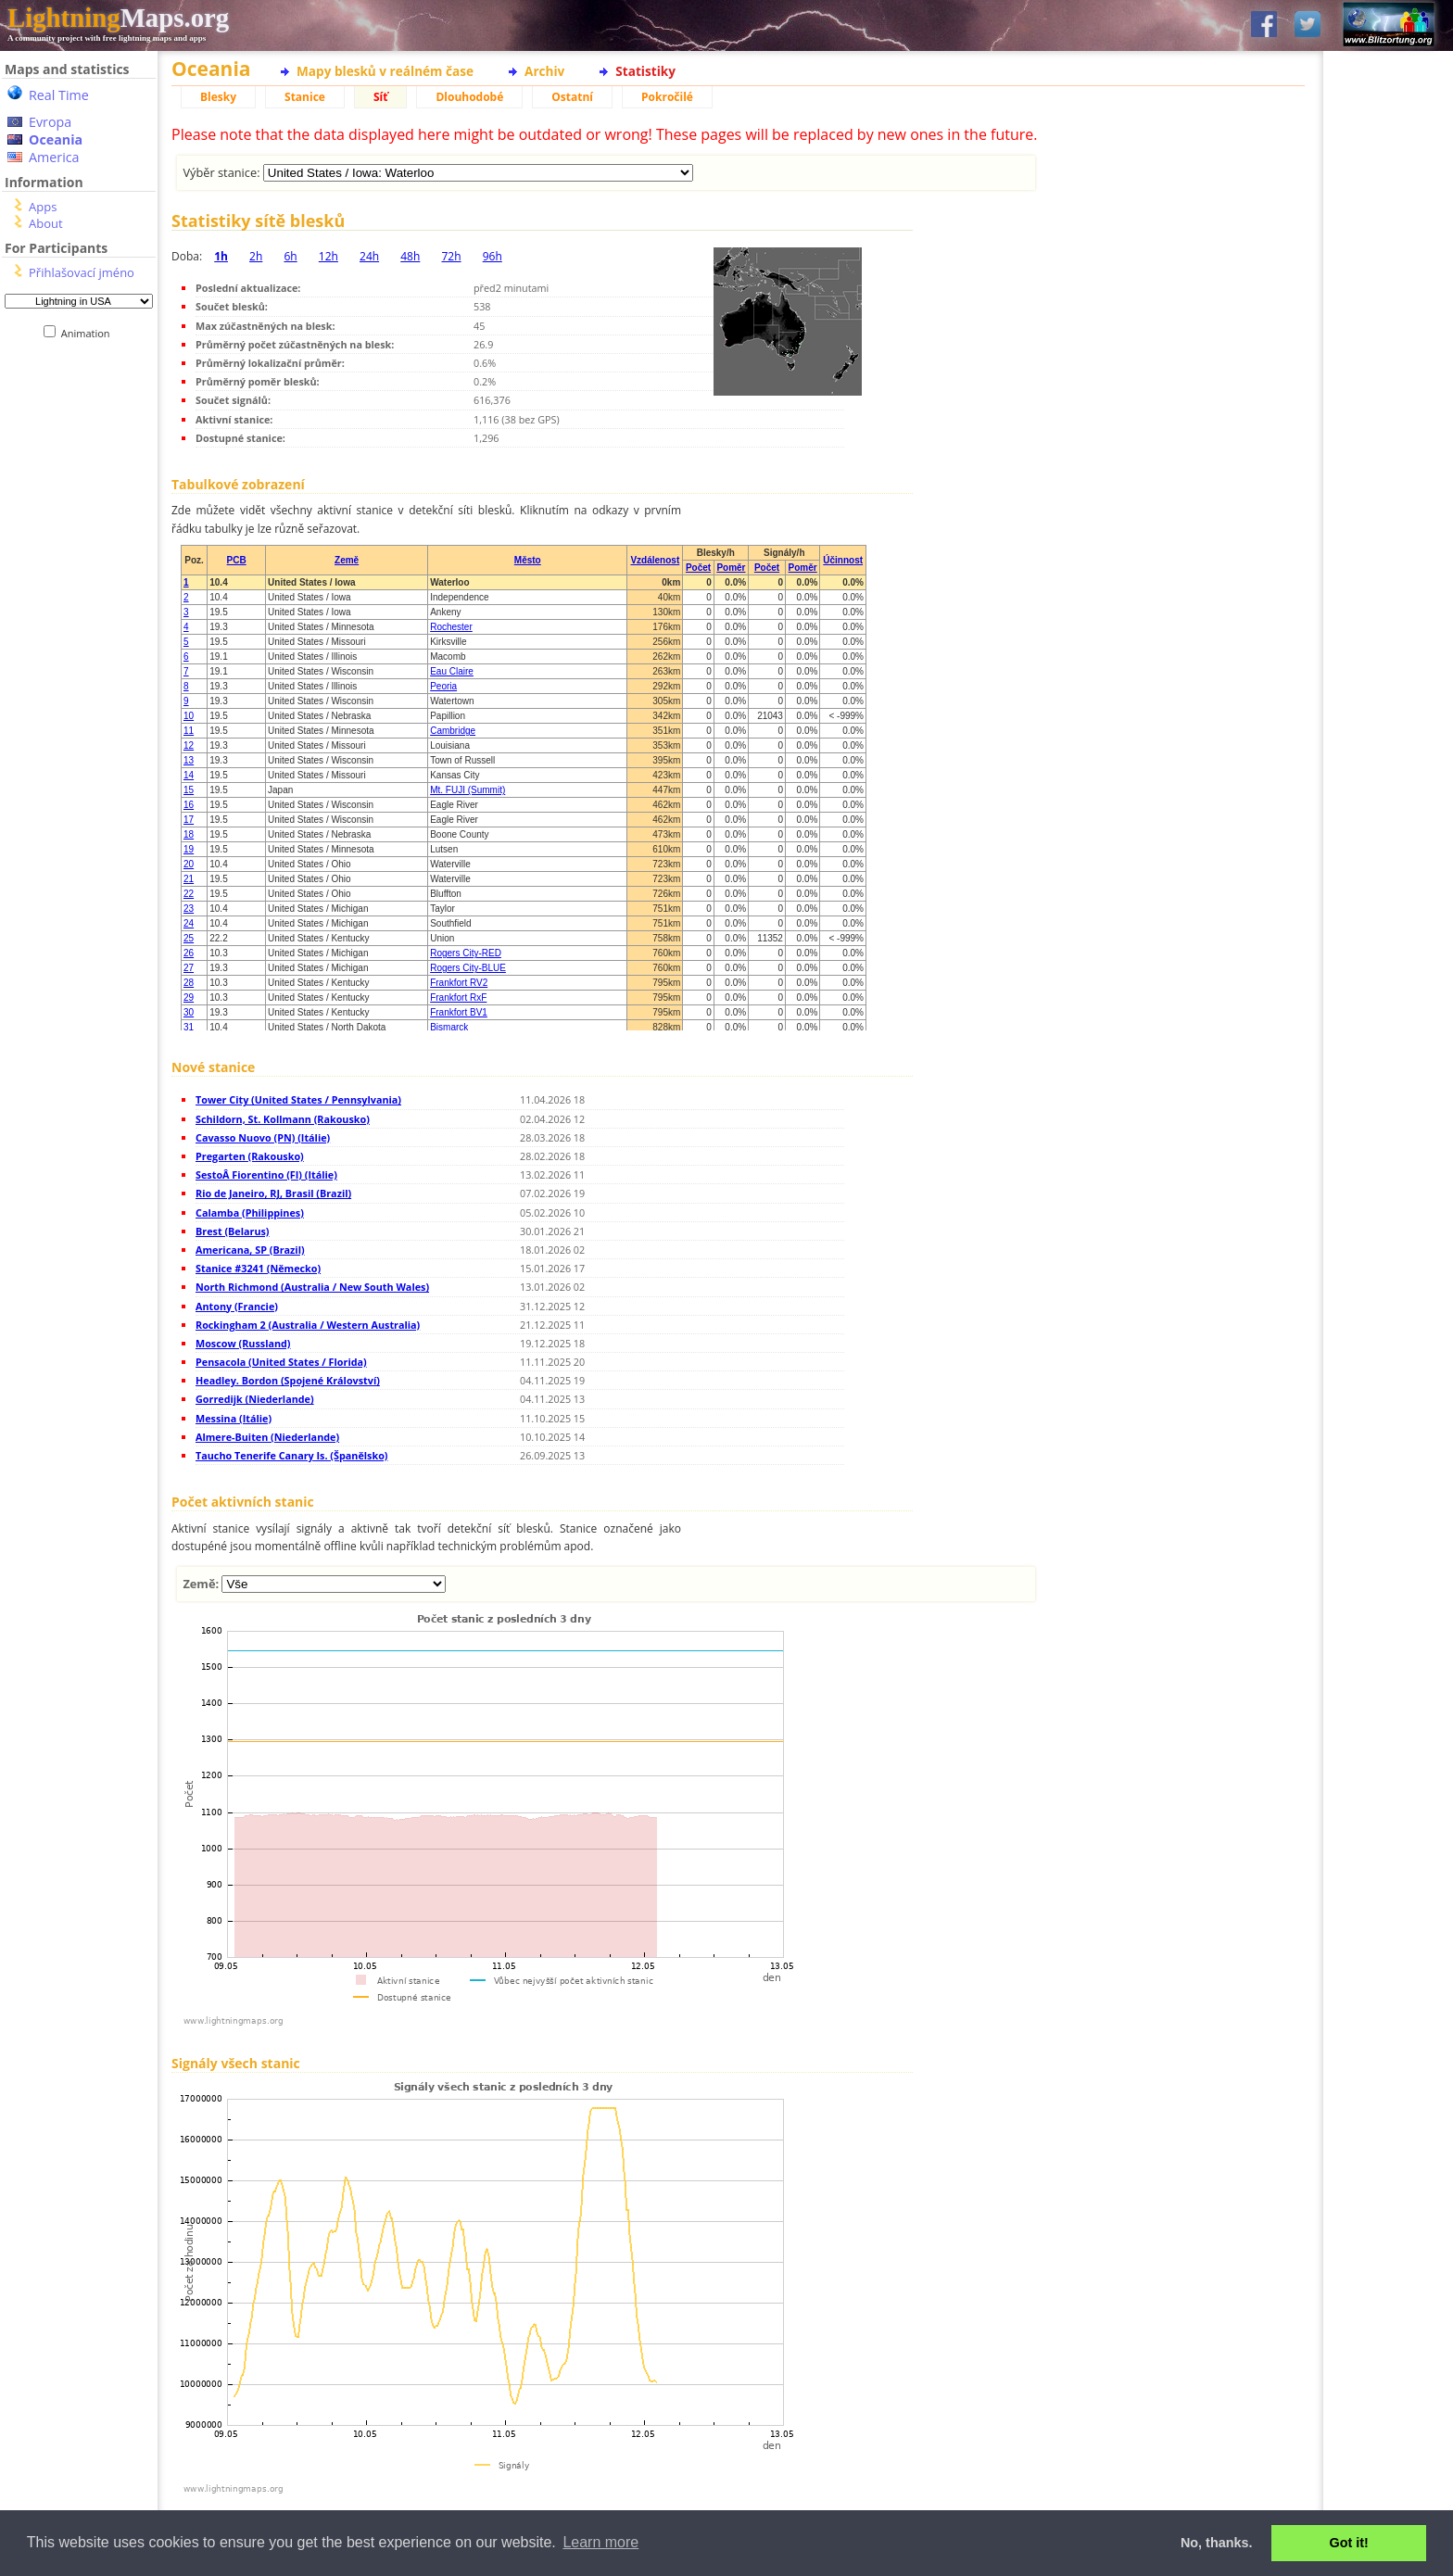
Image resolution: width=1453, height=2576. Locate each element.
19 (188, 849)
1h (221, 256)
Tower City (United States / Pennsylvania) (298, 1099)
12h (328, 256)
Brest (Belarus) (233, 1231)
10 (188, 716)
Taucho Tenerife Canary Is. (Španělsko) (292, 1455)
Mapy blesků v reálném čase (385, 71)
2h (255, 256)
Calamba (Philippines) (250, 1212)
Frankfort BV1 (458, 1012)
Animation (89, 333)
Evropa (50, 122)
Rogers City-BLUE (468, 968)
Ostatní (572, 97)
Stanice (304, 97)
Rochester (451, 627)
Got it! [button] (1349, 2542)
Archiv (544, 71)
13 (188, 760)
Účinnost (843, 560)
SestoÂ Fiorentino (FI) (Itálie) (266, 1174)
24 (188, 923)
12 (188, 745)
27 (188, 968)
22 (188, 894)
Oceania (55, 139)
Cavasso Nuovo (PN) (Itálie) (263, 1137)
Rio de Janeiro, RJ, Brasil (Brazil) (273, 1193)
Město (527, 560)
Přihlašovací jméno (81, 272)
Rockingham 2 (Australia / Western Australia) (308, 1325)
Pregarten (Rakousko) (250, 1156)
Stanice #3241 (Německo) (258, 1268)
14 (188, 775)
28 (188, 983)
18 (188, 834)
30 (188, 1012)
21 (188, 879)
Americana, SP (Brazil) (250, 1249)
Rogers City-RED (465, 953)
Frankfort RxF (458, 997)
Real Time (59, 95)
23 (188, 908)
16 (188, 805)
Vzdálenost (654, 560)
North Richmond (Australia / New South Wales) (312, 1287)
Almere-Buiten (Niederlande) (267, 1437)
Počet (698, 567)
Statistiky (645, 71)
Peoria (443, 686)
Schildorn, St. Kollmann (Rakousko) (283, 1119)
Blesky (218, 97)
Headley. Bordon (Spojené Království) (288, 1380)
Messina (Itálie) (234, 1418)
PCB (236, 560)
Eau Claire (452, 671)
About (46, 223)
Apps (43, 206)
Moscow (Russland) (243, 1343)
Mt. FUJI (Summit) (467, 790)
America (54, 157)
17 (188, 819)
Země (347, 560)
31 (188, 1027)
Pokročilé (667, 97)
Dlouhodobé (469, 97)
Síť (380, 97)
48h (410, 256)
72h (451, 256)
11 (188, 731)
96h (492, 256)
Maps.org (118, 17)
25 (188, 938)
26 (188, 953)
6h (290, 256)
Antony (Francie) (237, 1306)
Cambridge (452, 731)
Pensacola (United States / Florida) (281, 1362)
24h (369, 256)
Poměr (730, 567)
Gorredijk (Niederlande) (255, 1399)
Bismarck (449, 1027)
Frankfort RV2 (458, 983)
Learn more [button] (600, 2542)
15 (188, 790)
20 (188, 864)
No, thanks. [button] (1217, 2542)
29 (188, 997)
